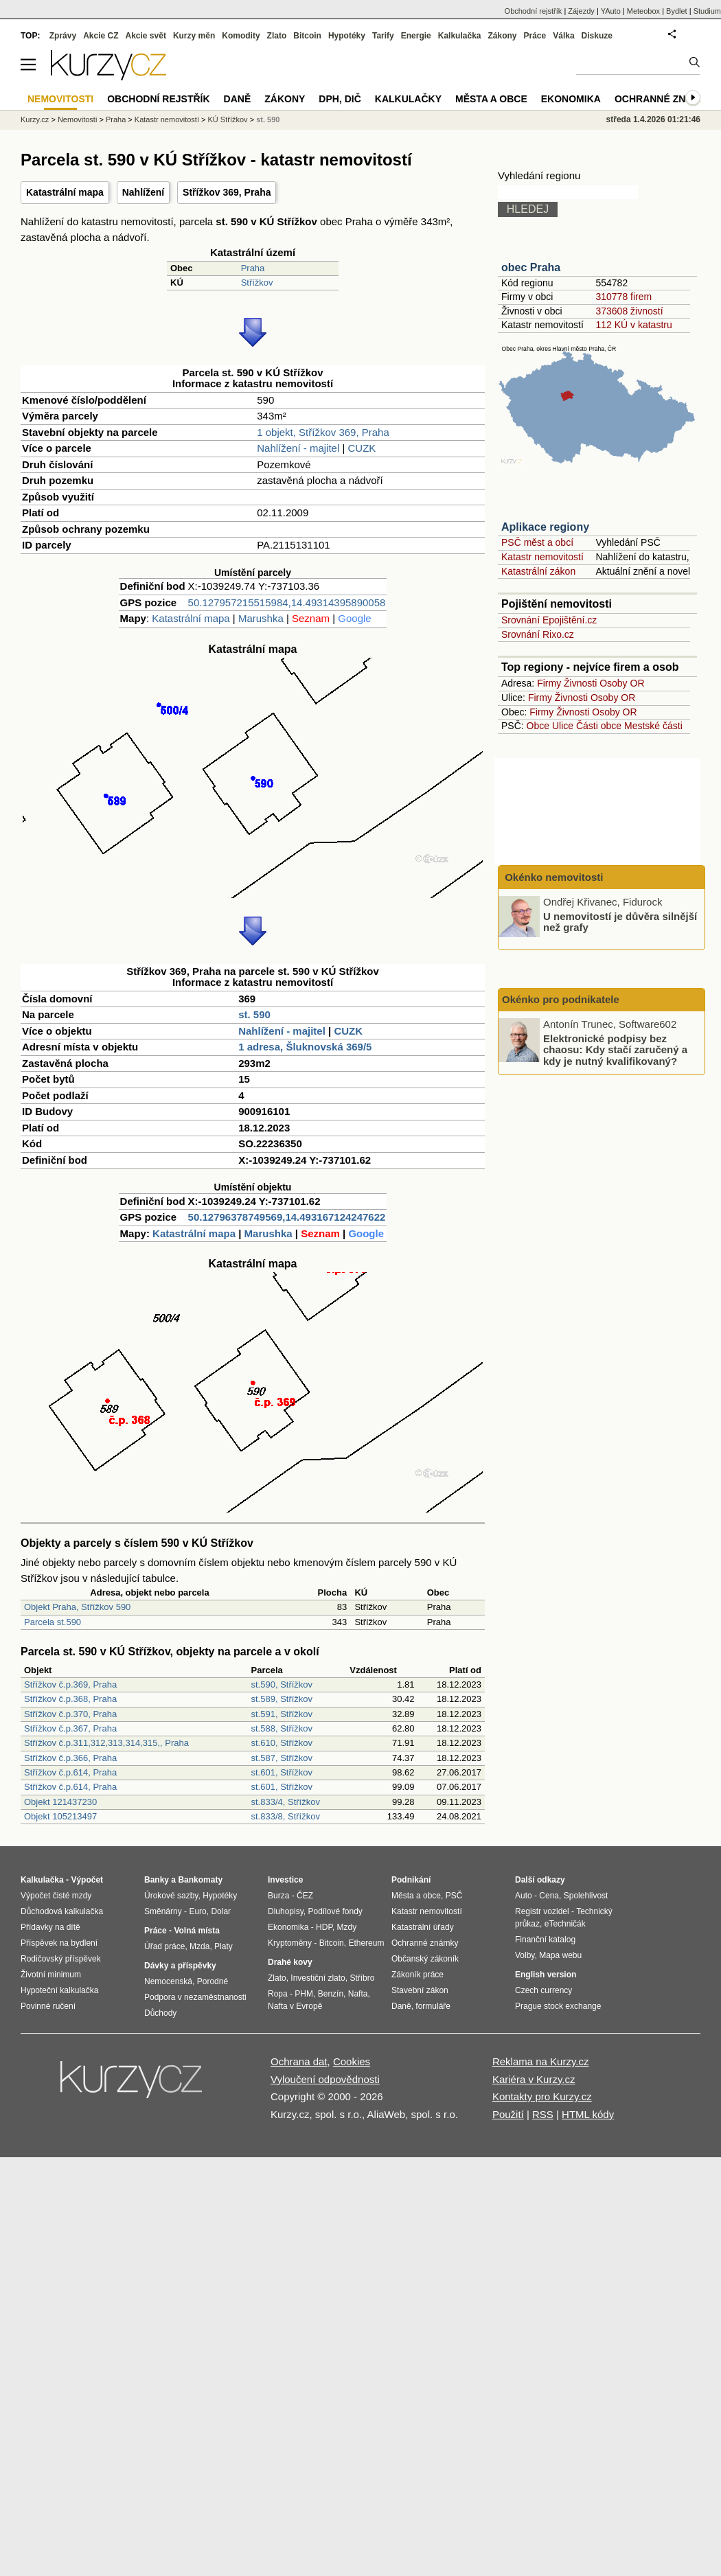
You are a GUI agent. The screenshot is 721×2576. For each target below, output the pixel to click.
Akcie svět (146, 36)
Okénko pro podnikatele (560, 999)
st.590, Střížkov (282, 1684)
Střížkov (257, 282)
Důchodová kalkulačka (62, 1911)
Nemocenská (168, 1981)
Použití (508, 2114)
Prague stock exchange (558, 2006)
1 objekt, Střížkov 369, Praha (323, 432)
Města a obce (491, 98)
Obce (538, 725)
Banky (156, 1880)
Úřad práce (164, 1946)
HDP (324, 1927)
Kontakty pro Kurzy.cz (542, 2096)
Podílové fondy (335, 1911)
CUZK (361, 448)
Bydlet (676, 11)
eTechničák (565, 1924)
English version (545, 1974)
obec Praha (530, 267)
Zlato (277, 36)
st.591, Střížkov (282, 1714)
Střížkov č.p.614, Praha (70, 1772)
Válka (563, 36)
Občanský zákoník (425, 1959)
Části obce (598, 725)
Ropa (278, 1994)
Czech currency (543, 1990)
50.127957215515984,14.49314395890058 (287, 602)
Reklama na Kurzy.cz (540, 2061)
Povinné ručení (48, 2006)
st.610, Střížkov (282, 1743)
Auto (523, 1895)
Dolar (221, 1911)
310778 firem (623, 296)
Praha (253, 268)
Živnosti (580, 683)
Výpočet (87, 1880)
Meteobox (643, 11)
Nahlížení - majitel (298, 448)
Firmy (549, 683)
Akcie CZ (100, 36)
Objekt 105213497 (60, 1816)
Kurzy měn (194, 36)
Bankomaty (200, 1880)
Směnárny (163, 1911)
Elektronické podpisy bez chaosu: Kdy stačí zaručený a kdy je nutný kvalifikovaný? (615, 1049)
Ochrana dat (299, 2061)
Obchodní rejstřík (533, 11)
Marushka (261, 618)
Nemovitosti (77, 119)
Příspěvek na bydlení (59, 1943)
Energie (416, 36)
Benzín (330, 1994)
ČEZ (305, 1895)
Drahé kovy (290, 1962)
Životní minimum (51, 1974)
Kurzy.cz (35, 119)
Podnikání (411, 1880)
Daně (237, 98)
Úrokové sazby (171, 1895)
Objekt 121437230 (60, 1802)
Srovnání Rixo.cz (537, 634)
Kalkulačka (459, 36)
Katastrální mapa (65, 192)
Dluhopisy (286, 1911)
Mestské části (653, 725)
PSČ (454, 1895)
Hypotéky (346, 36)
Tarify (383, 36)
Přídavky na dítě (50, 1927)
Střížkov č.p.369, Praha (70, 1684)
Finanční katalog (545, 1939)
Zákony (502, 36)
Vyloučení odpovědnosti (325, 2079)
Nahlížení (143, 192)
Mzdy (347, 1927)
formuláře (432, 2006)
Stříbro (362, 1978)
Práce (535, 36)
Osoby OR (621, 683)
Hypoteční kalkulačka (59, 1990)
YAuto (611, 11)
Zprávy (62, 36)
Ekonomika (571, 98)
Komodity (241, 36)
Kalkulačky (408, 98)
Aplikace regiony (545, 527)
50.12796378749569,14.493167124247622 (287, 1217)
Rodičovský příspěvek (61, 1959)
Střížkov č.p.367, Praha (70, 1728)
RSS (542, 2114)
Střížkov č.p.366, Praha (70, 1758)
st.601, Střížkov (282, 1772)
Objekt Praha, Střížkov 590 (77, 1607)
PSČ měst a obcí (537, 542)
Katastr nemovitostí (542, 556)
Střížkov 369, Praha (227, 192)
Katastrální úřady (422, 1927)
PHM (304, 1994)
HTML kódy (588, 2114)
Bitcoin (307, 36)
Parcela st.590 (52, 1622)
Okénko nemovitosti (553, 877)
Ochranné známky (664, 98)
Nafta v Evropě (295, 2006)
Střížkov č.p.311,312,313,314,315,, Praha (106, 1743)
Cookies (351, 2061)
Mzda (199, 1946)
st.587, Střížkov (282, 1758)
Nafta (358, 1994)
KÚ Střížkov (228, 119)
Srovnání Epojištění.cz (549, 619)
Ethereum (366, 1943)
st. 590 (254, 1014)
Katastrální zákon (538, 571)
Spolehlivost (586, 1895)
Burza (278, 1895)
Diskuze (597, 36)
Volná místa (196, 1930)
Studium (707, 11)
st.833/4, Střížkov (285, 1802)
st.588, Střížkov (282, 1728)
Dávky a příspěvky (180, 1965)
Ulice (562, 725)
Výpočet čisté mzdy (56, 1895)
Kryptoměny (290, 1943)
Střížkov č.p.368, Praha (70, 1699)
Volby (524, 1955)
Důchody (160, 2013)
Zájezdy (581, 11)
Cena (549, 1895)
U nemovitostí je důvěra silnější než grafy (620, 921)
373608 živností (629, 311)
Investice (285, 1880)
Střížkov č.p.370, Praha (70, 1714)
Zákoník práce (417, 1974)
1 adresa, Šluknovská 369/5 (304, 1047)
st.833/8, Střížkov (285, 1816)
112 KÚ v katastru (633, 324)
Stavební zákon (419, 1990)
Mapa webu (560, 1955)
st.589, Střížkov (282, 1699)
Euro (197, 1911)
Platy (223, 1946)
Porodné (212, 1981)
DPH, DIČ (339, 98)
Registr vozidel (542, 1911)
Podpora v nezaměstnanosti (195, 1997)
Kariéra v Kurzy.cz (533, 2079)
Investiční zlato (317, 1978)
